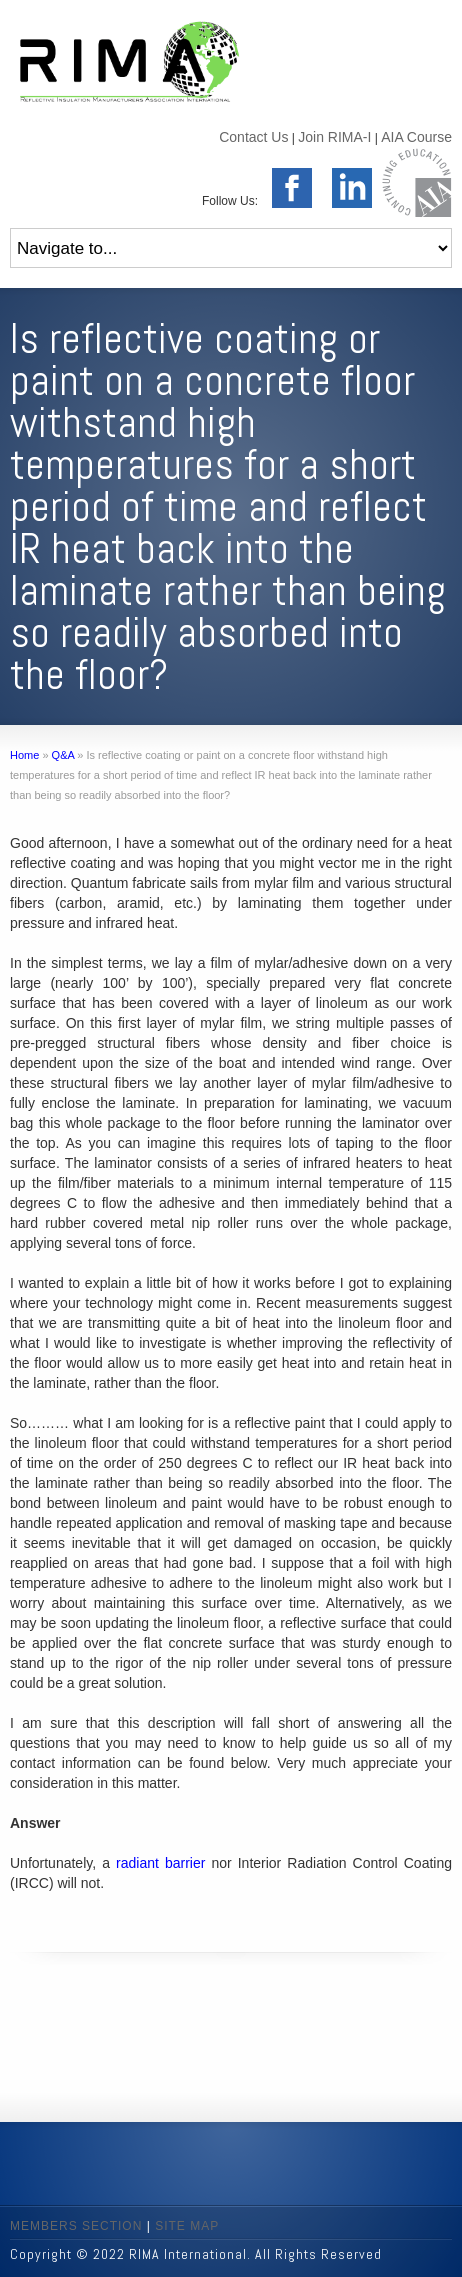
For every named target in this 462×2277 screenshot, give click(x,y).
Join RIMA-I (334, 137)
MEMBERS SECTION (76, 2226)
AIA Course (416, 137)
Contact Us (253, 137)
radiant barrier (160, 1863)
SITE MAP (187, 2226)
